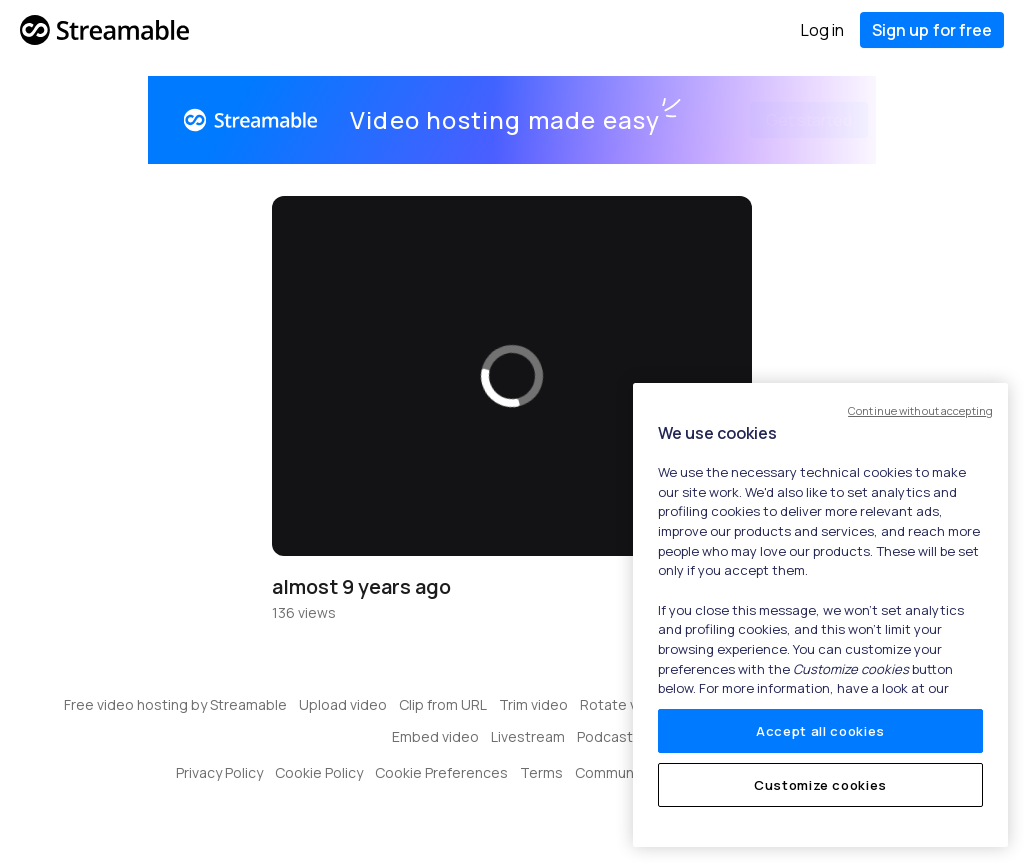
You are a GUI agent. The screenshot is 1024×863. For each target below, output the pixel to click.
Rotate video (623, 704)
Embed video (435, 736)
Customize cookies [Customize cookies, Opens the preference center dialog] (820, 785)
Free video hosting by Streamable (175, 704)
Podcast (605, 736)
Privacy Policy (219, 772)
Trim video (533, 704)
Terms (541, 772)
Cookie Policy (319, 772)
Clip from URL (443, 704)
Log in (822, 30)
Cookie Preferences (441, 772)
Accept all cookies (820, 731)
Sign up (932, 30)
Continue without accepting (920, 410)
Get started (785, 120)
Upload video (343, 704)
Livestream (528, 736)
